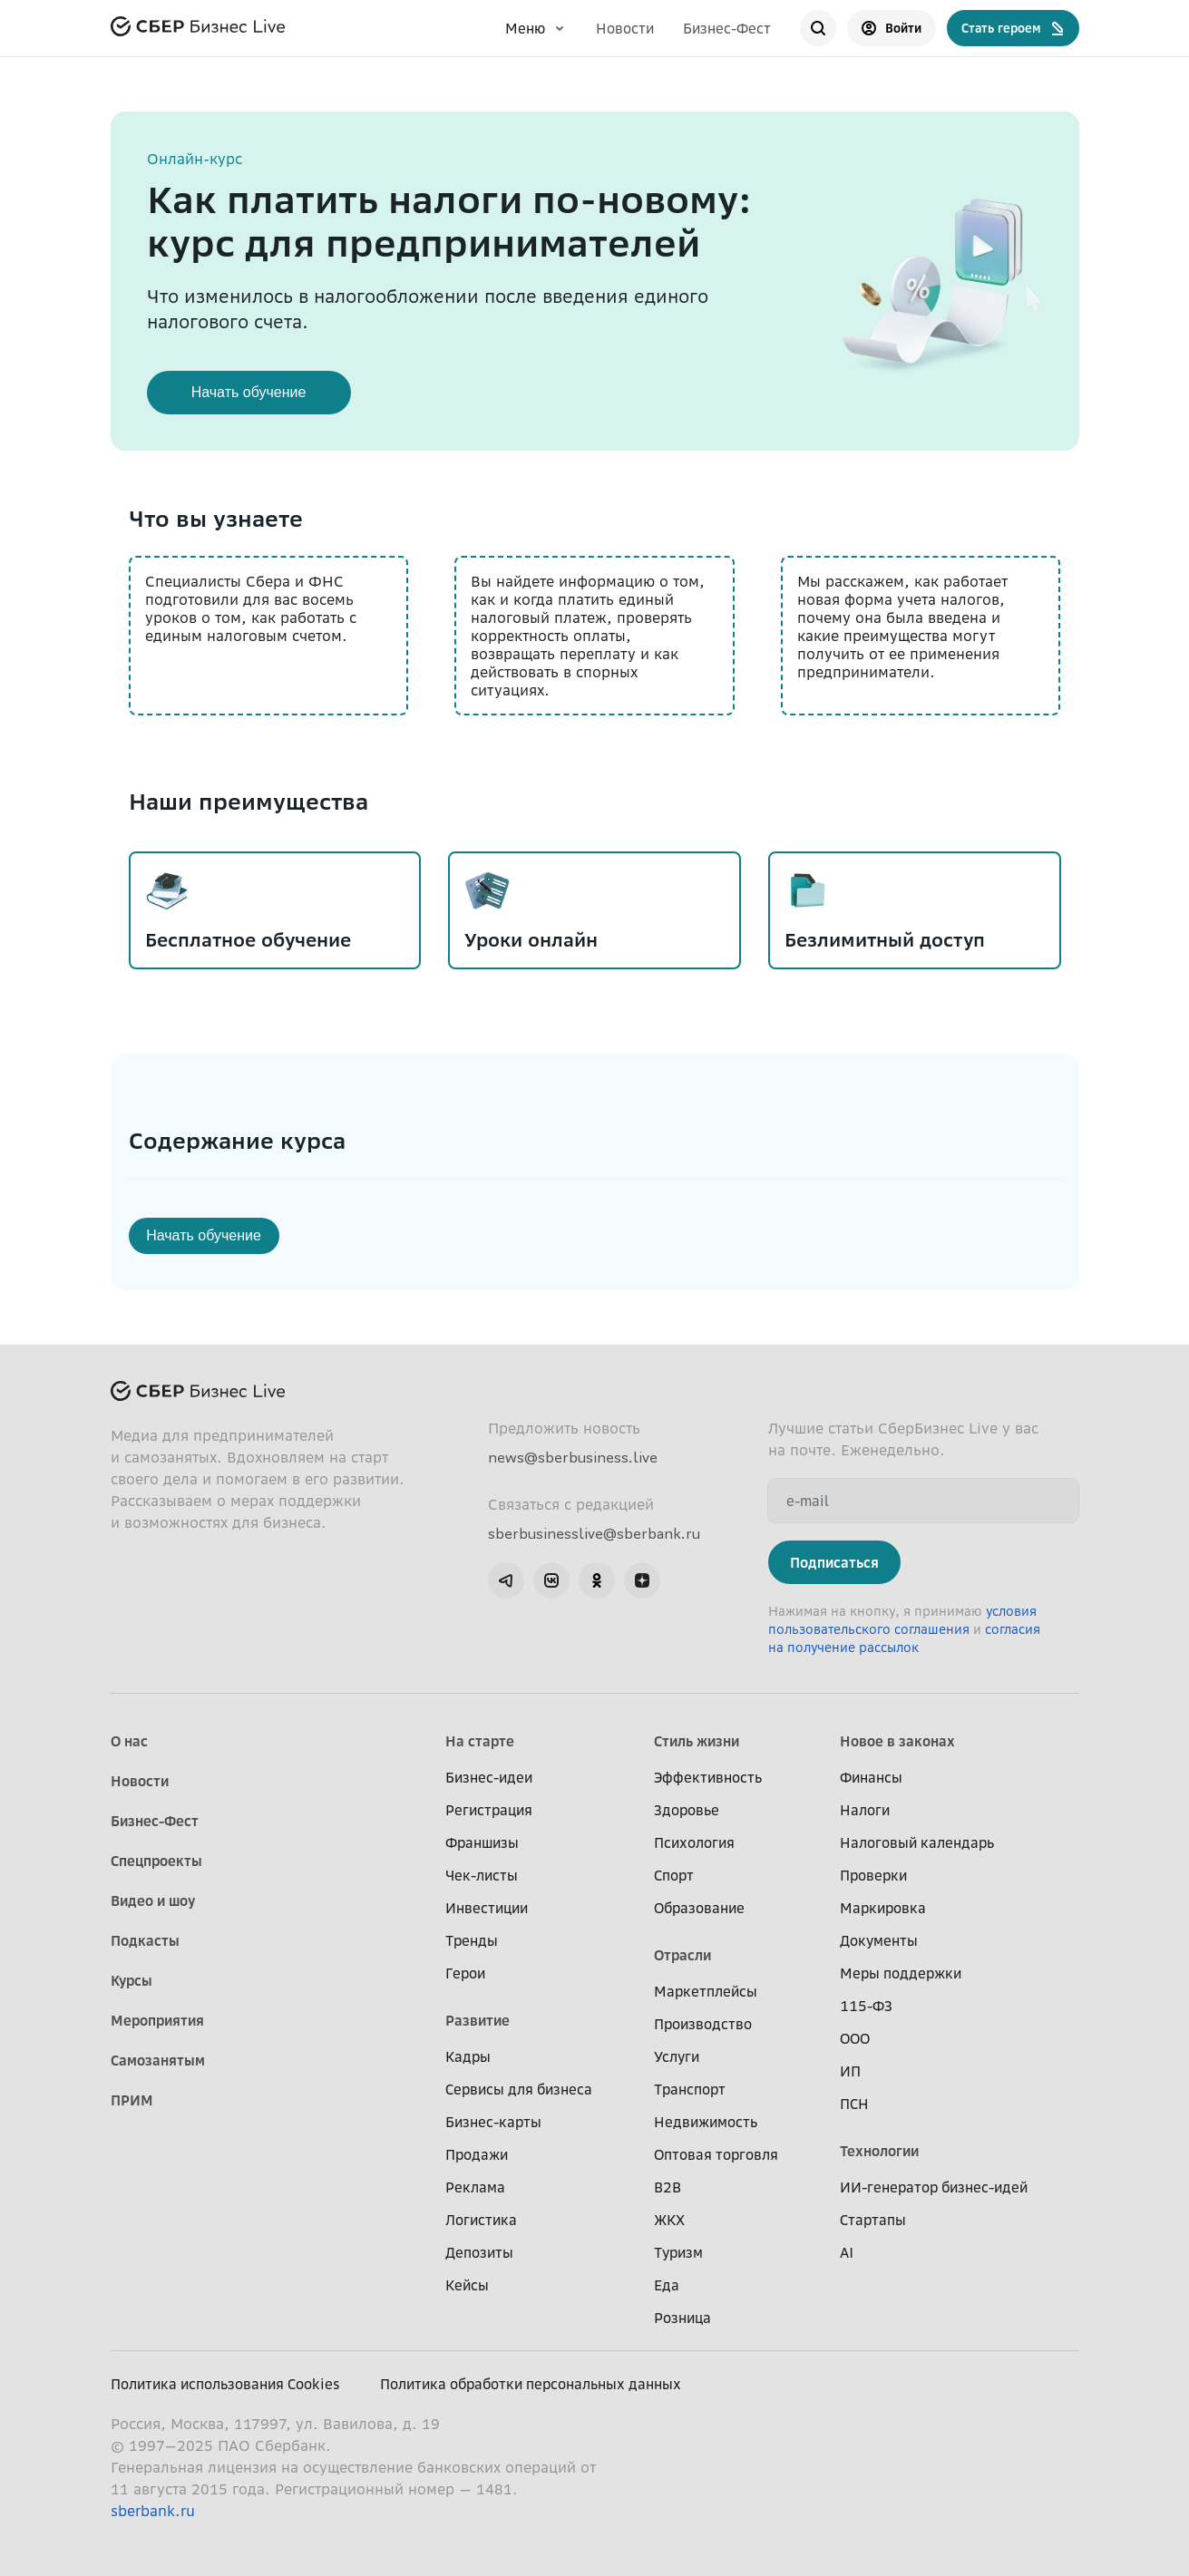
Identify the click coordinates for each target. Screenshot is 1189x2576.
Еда (666, 2285)
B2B (667, 2187)
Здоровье (686, 1810)
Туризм (678, 2252)
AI (846, 2252)
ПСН (854, 2104)
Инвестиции (486, 1908)
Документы (879, 1940)
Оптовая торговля (716, 2154)
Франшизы (482, 1842)
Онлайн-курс (194, 159)
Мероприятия (157, 2020)
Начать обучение (249, 392)
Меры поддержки (900, 1973)
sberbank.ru (153, 2511)
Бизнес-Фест (727, 28)
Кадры (468, 2056)
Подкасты (145, 1940)
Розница (682, 2318)
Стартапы (873, 2220)
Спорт (674, 1875)
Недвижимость (705, 2122)
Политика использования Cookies (225, 2384)
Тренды (471, 1940)
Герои (465, 1973)
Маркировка (883, 1908)
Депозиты (479, 2252)
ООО (855, 2038)
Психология (694, 1842)
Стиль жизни (696, 1741)
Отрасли (682, 1955)
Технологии (879, 2151)
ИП (850, 2071)
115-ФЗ (866, 2006)
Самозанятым (158, 2060)
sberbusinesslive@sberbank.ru (594, 1533)
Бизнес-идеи (488, 1777)
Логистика (481, 2220)
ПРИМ (132, 2100)
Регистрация (488, 1810)
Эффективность (708, 1777)
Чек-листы (481, 1875)
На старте (479, 1741)
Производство (703, 2024)
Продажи (476, 2154)
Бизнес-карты (493, 2122)
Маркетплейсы (705, 1991)
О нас (129, 1741)
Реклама (475, 2187)
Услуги (676, 2056)
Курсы (131, 1980)
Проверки (873, 1875)
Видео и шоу (153, 1900)
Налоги (865, 1810)
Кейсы (467, 2285)
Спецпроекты (156, 1861)
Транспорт (690, 2089)
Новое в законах (897, 1741)
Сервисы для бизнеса (518, 2089)
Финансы (871, 1777)
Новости (625, 28)
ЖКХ (669, 2220)
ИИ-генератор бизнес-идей (934, 2187)
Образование (699, 1908)
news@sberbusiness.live (573, 1457)
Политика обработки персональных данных (530, 2384)
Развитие (477, 2020)
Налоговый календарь (917, 1842)
